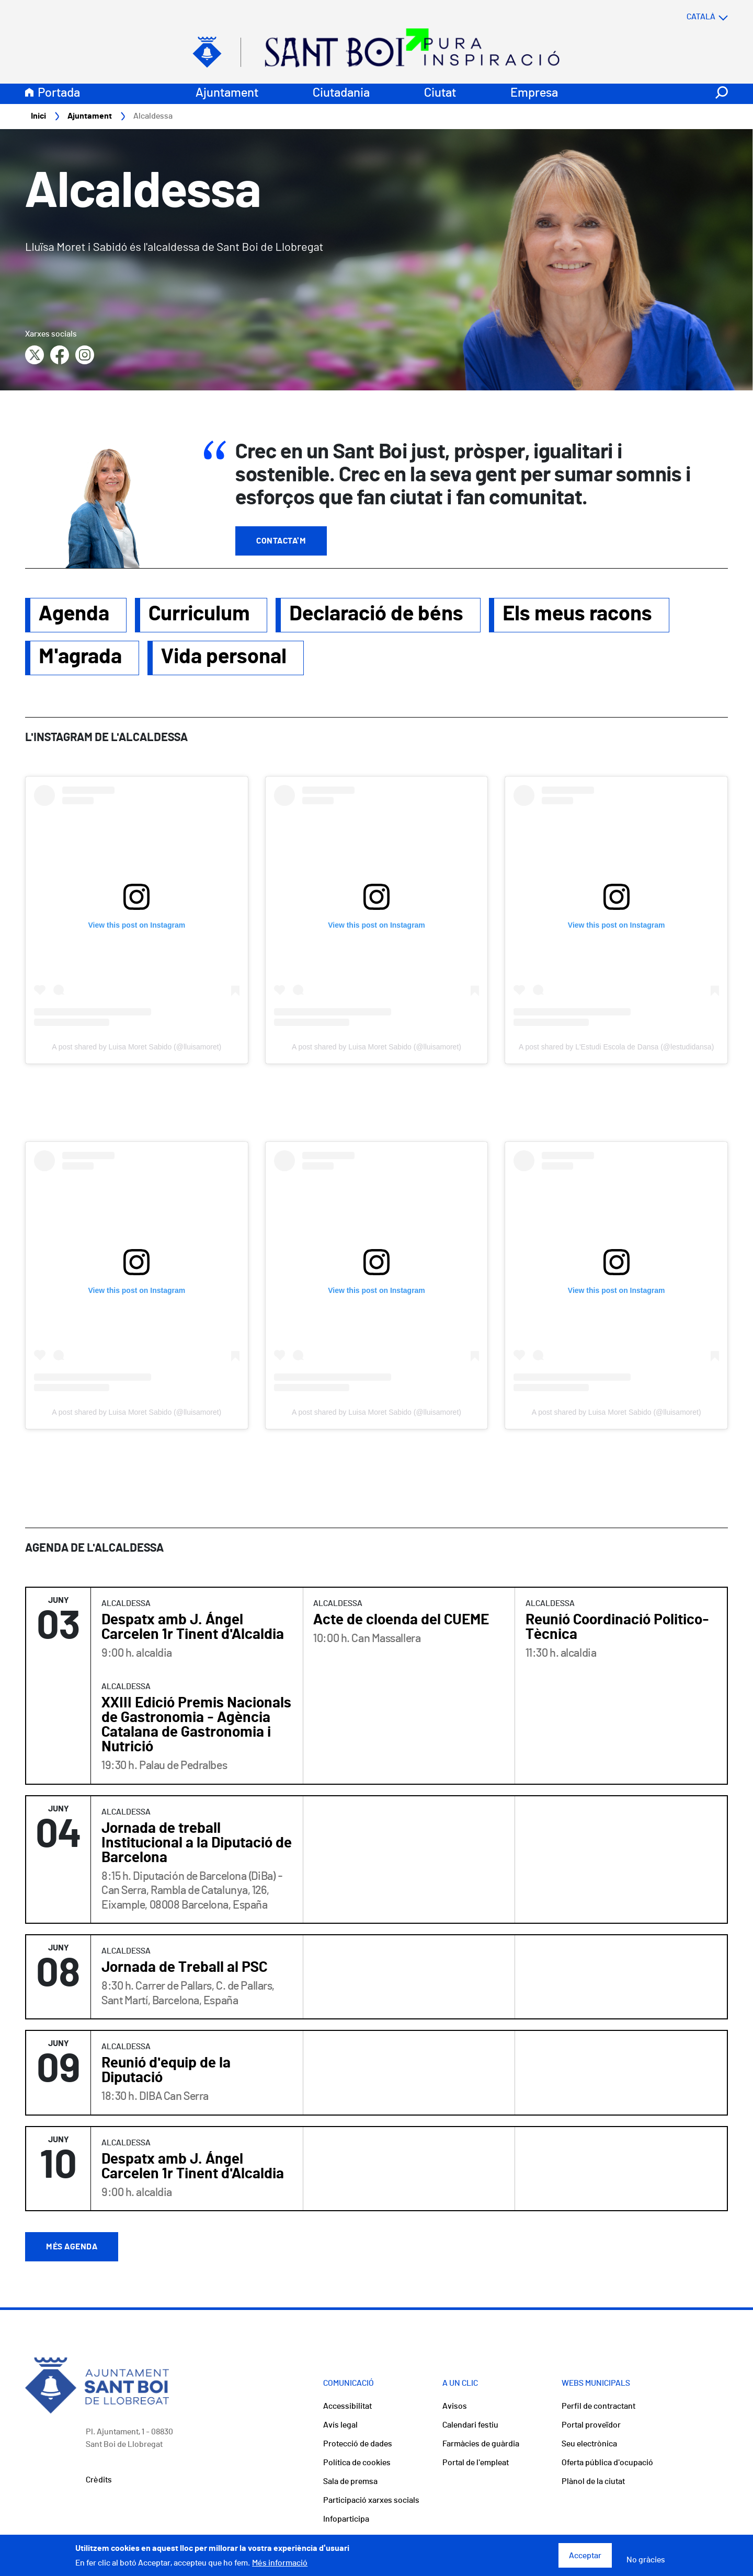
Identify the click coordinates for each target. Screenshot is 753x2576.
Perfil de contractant (598, 2406)
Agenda (74, 614)
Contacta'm (281, 541)
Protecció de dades (357, 2444)
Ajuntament (227, 93)
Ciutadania (341, 93)
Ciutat (440, 93)
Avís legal (340, 2425)
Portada (59, 93)
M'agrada (80, 657)
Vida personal (224, 657)
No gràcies (645, 2560)
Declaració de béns (376, 614)
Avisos (454, 2406)
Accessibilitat (347, 2406)
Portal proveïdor (591, 2425)
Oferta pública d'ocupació (607, 2463)
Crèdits (99, 2480)
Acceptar (585, 2555)
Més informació (279, 2563)
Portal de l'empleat (475, 2463)
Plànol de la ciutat (593, 2482)
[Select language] (686, 17)
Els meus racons (577, 614)
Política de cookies (357, 2463)
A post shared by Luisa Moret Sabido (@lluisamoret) (136, 1047)
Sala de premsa (350, 2482)
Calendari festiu (470, 2425)
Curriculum (199, 614)
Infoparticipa (346, 2519)
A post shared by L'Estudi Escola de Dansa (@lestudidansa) (616, 1047)
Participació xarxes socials (371, 2501)
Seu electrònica (589, 2444)
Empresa (534, 93)
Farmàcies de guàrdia (480, 2444)
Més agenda (71, 2247)
